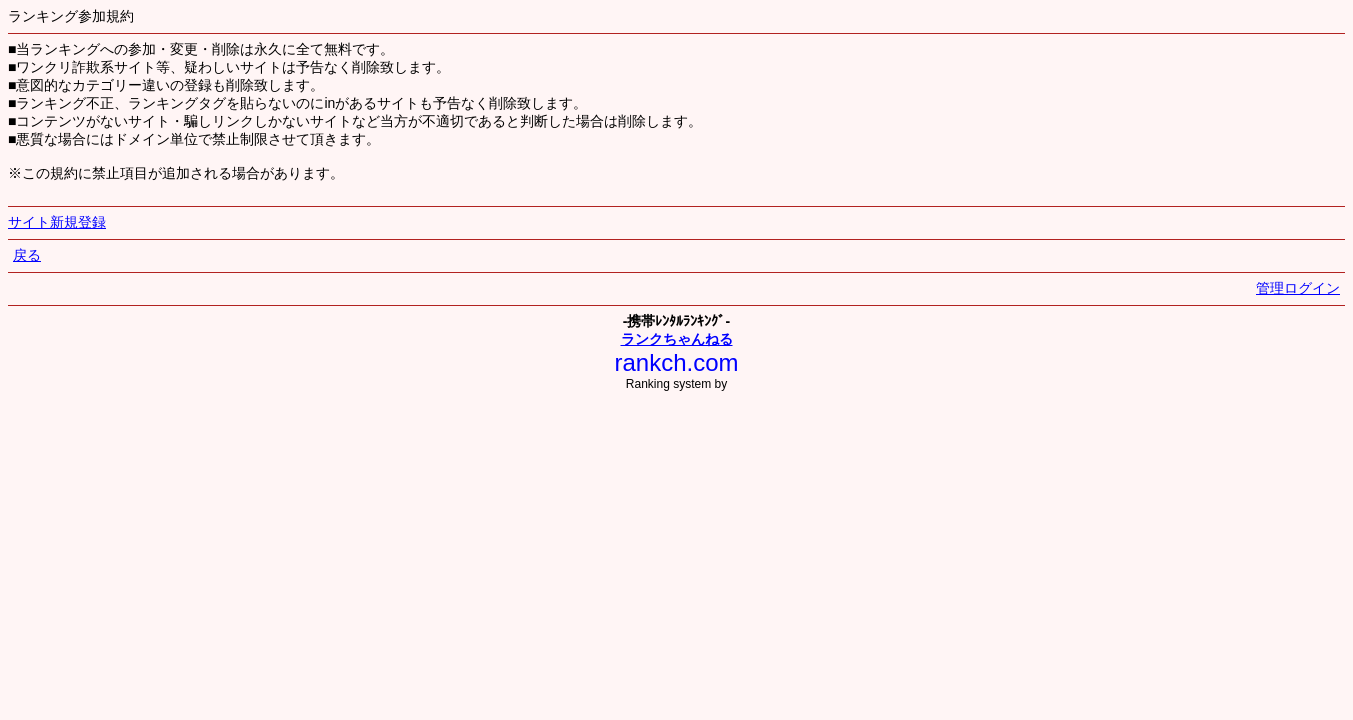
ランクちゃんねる (677, 339)
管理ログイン (1298, 288)
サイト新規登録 (57, 222)
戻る (27, 255)
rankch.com (676, 362)
